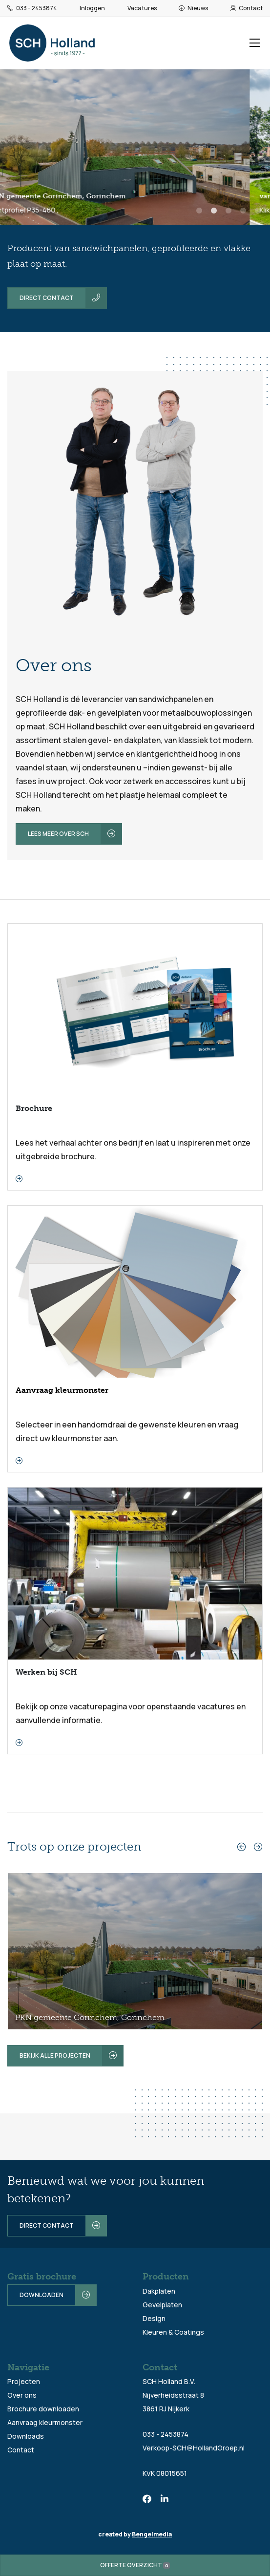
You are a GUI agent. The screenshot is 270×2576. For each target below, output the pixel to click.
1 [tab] (199, 214)
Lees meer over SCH (58, 834)
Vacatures (142, 8)
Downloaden (41, 2295)
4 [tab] (243, 214)
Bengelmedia (152, 2534)
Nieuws (193, 8)
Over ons (22, 2395)
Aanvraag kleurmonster (45, 2422)
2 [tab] (214, 214)
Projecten (23, 2381)
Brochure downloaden (43, 2408)
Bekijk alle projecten (55, 2055)
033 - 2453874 (32, 8)
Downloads (25, 2436)
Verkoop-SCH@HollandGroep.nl (194, 2447)
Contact (246, 8)
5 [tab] (258, 214)
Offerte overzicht (135, 2565)
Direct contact (47, 298)
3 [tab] (228, 214)
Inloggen (92, 8)
